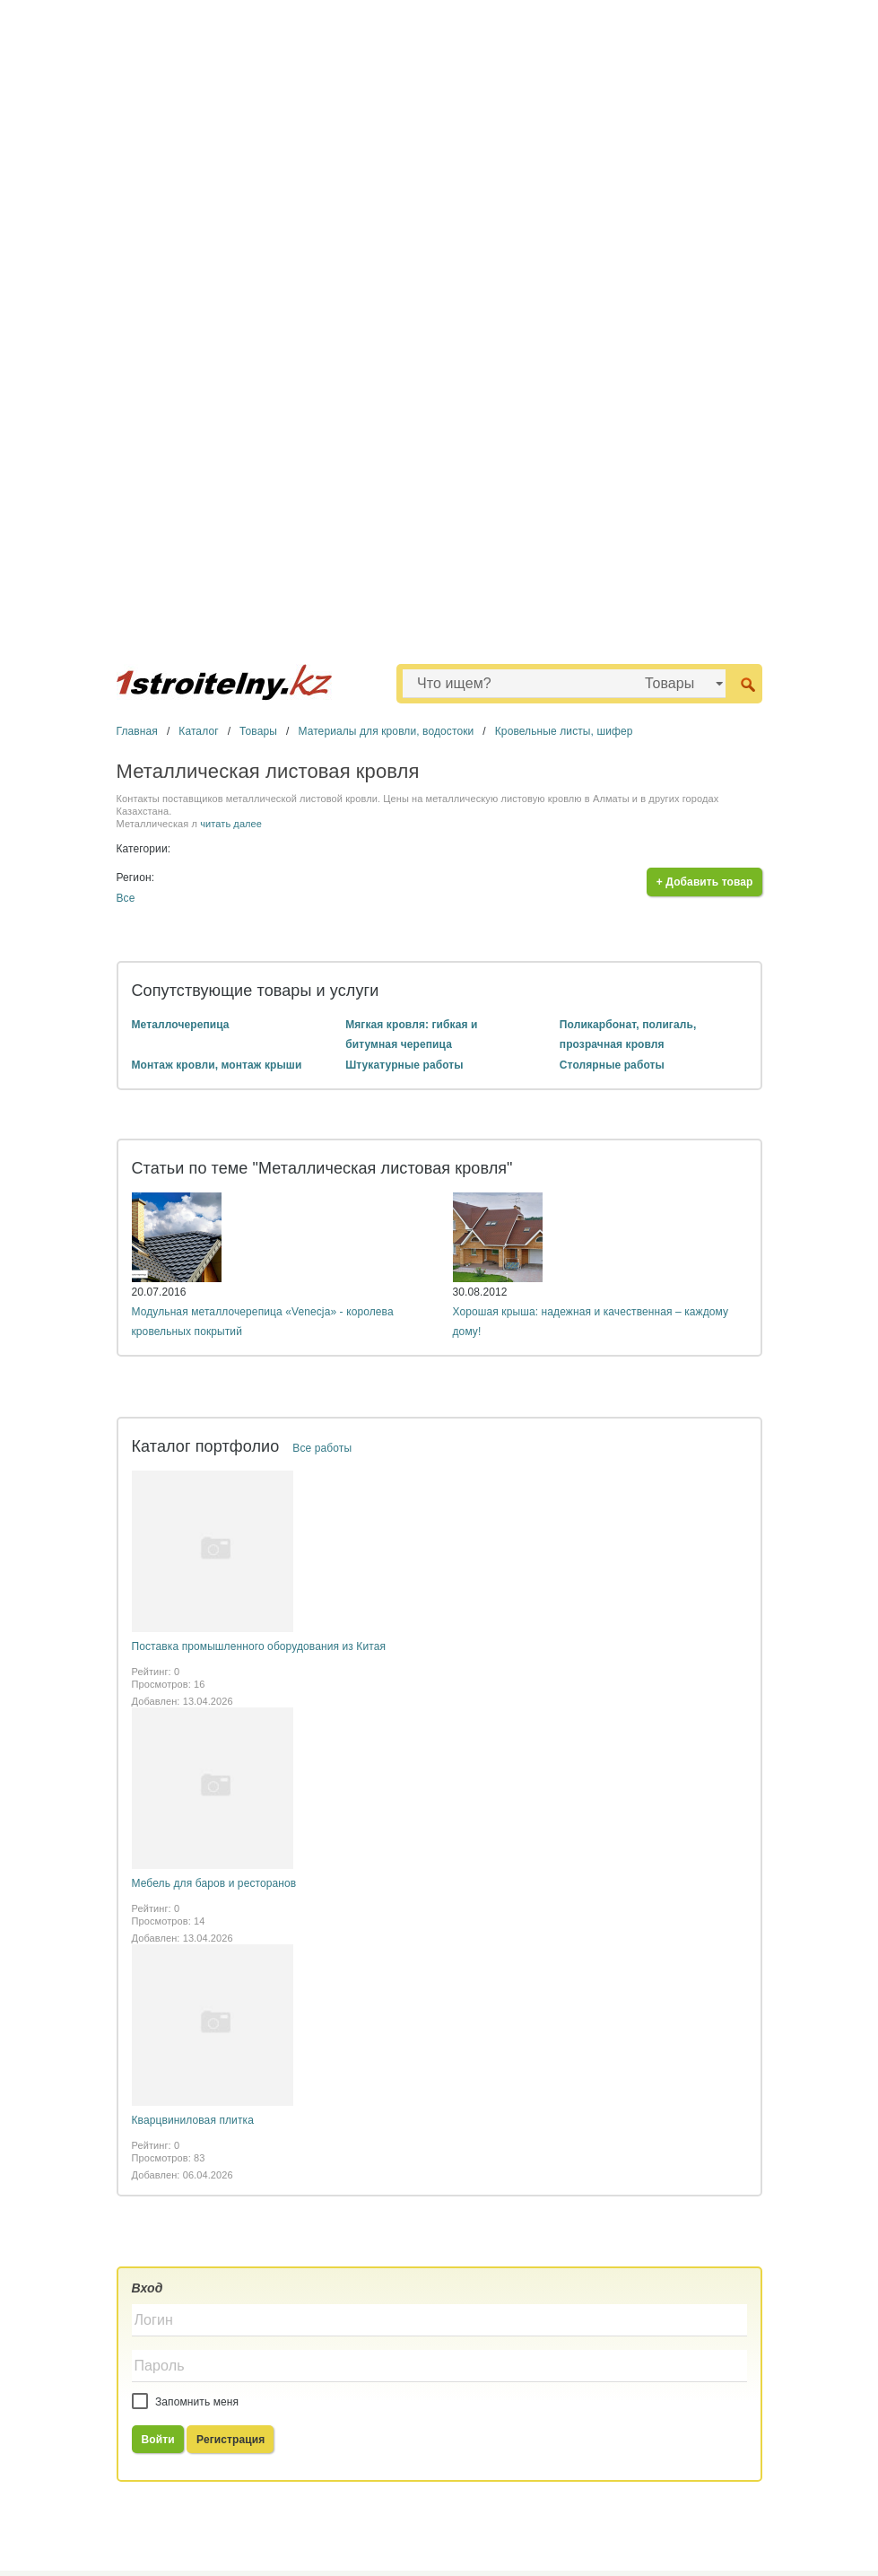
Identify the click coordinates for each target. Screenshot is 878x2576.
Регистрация (230, 2439)
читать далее (231, 823)
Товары (258, 731)
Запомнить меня (185, 2402)
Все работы (322, 1448)
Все (126, 898)
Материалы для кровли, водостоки (386, 731)
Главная (137, 731)
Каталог (198, 731)
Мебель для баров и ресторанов (214, 1883)
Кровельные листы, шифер (564, 731)
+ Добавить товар (704, 882)
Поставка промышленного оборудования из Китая (259, 1646)
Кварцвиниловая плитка (193, 2120)
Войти (158, 2439)
